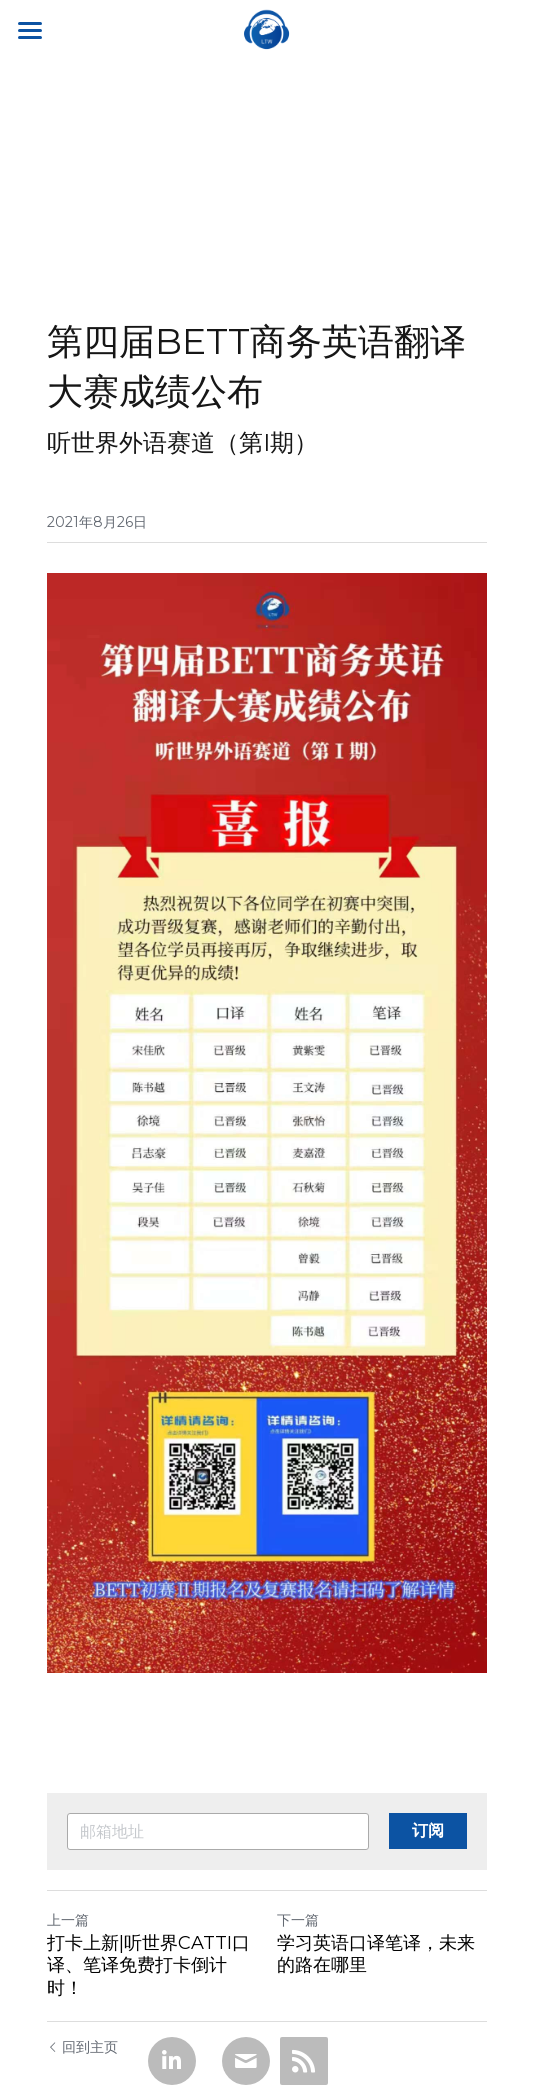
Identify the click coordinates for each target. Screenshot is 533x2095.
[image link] (267, 28)
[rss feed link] (304, 2061)
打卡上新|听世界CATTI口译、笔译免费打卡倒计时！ (148, 1965)
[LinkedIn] (172, 2061)
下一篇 (298, 1920)
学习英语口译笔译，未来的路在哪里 (376, 1954)
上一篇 (68, 1920)
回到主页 (82, 2047)
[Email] (246, 2061)
